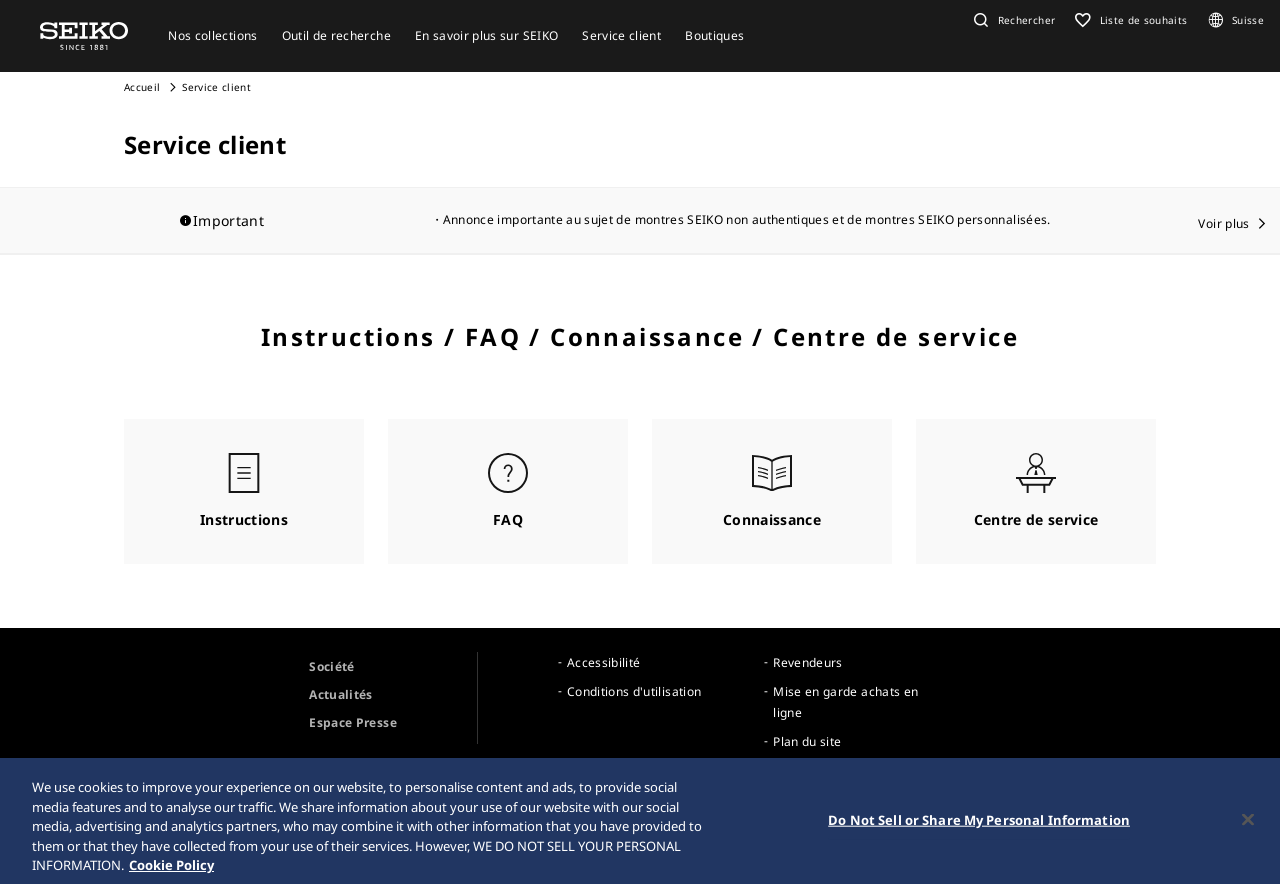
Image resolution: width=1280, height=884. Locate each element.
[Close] (1248, 835)
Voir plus (1223, 223)
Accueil (142, 87)
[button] (1012, 20)
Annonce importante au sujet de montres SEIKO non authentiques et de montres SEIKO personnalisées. (747, 219)
